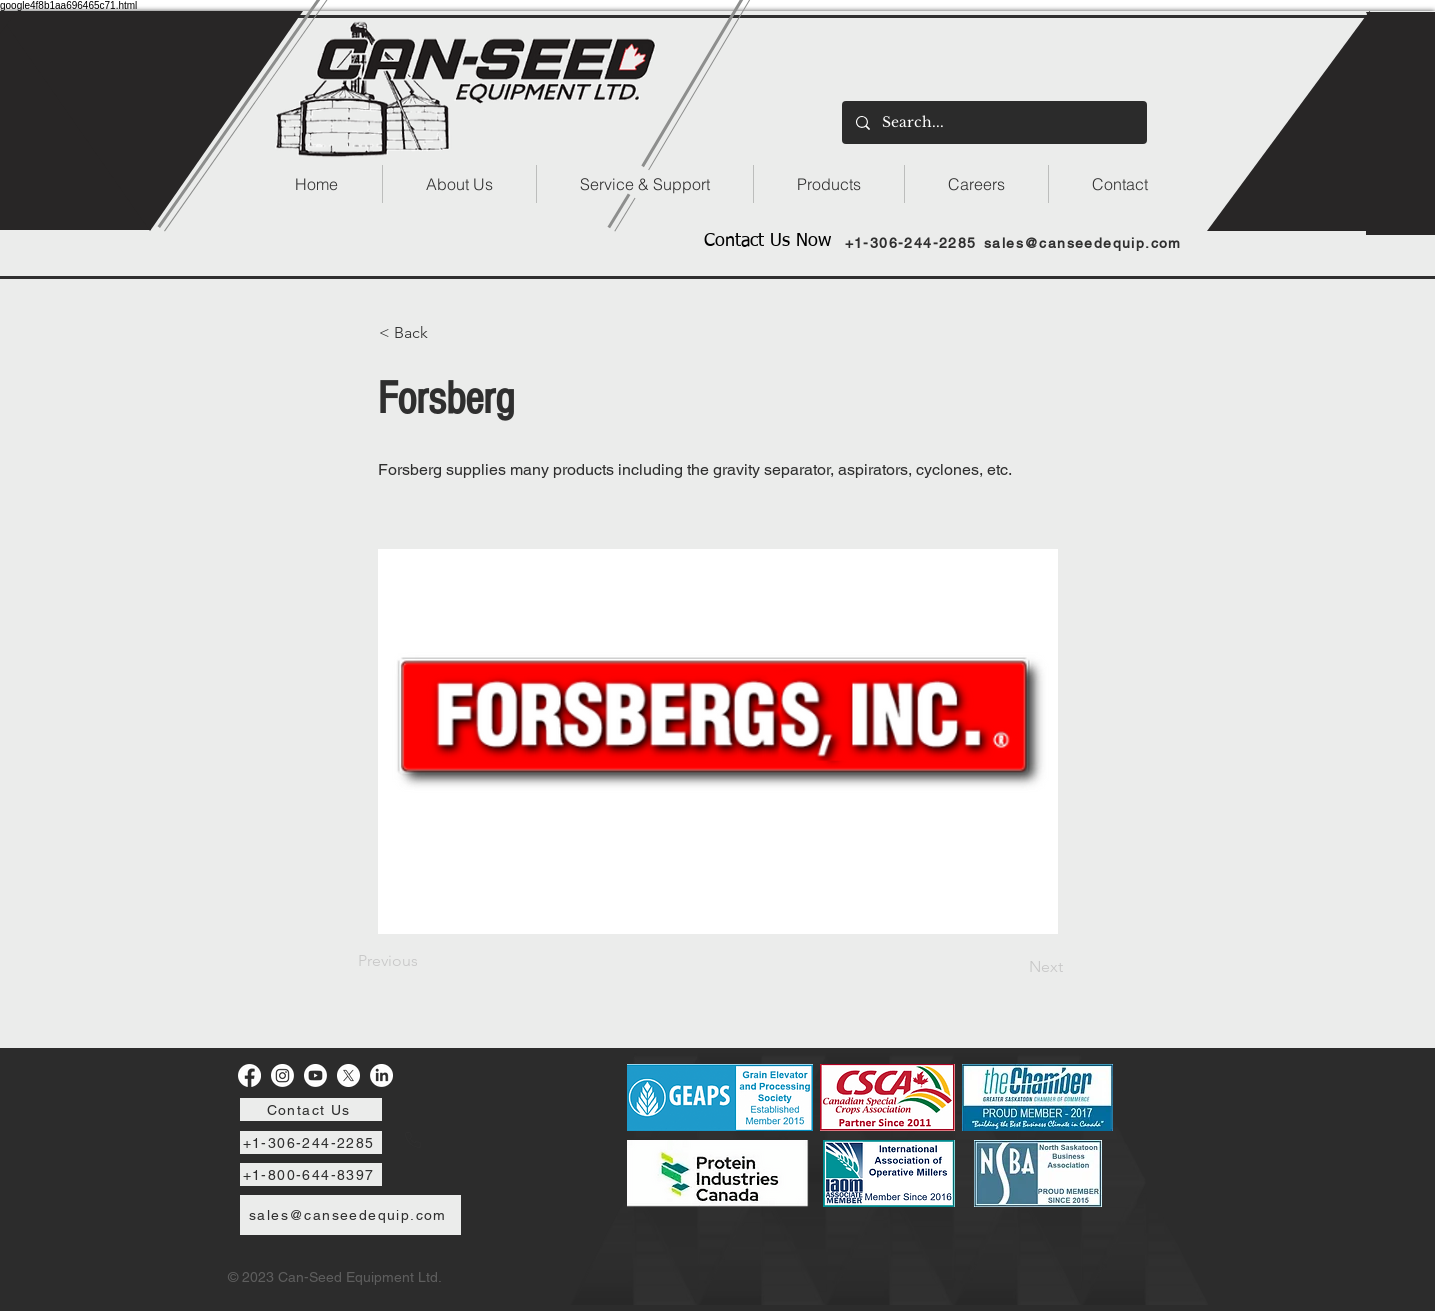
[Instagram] (282, 1075)
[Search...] (993, 122)
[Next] (1013, 967)
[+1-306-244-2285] (913, 242)
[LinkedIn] (381, 1075)
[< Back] (445, 333)
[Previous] (424, 961)
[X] (348, 1075)
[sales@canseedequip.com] (1085, 242)
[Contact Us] (311, 1109)
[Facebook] (249, 1075)
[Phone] (413, 1139)
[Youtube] (315, 1075)
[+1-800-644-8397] (311, 1174)
